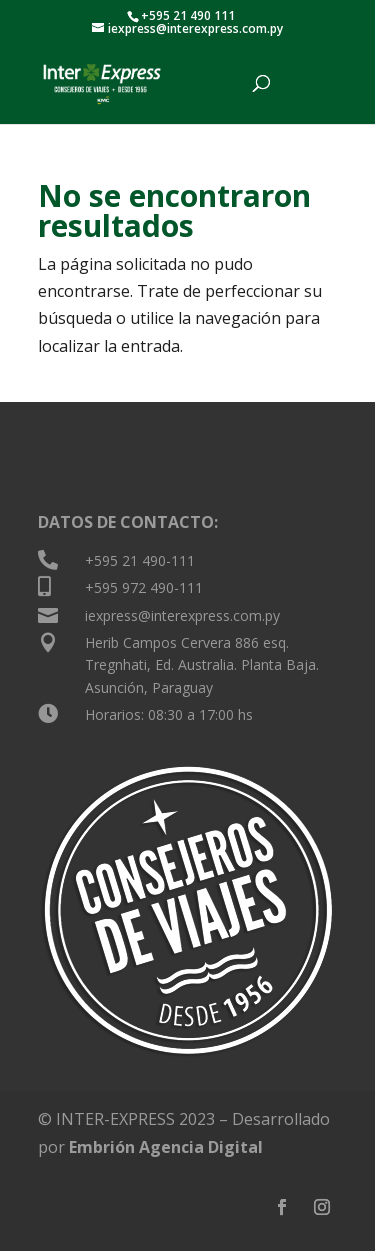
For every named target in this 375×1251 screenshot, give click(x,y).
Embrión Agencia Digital (166, 1147)
